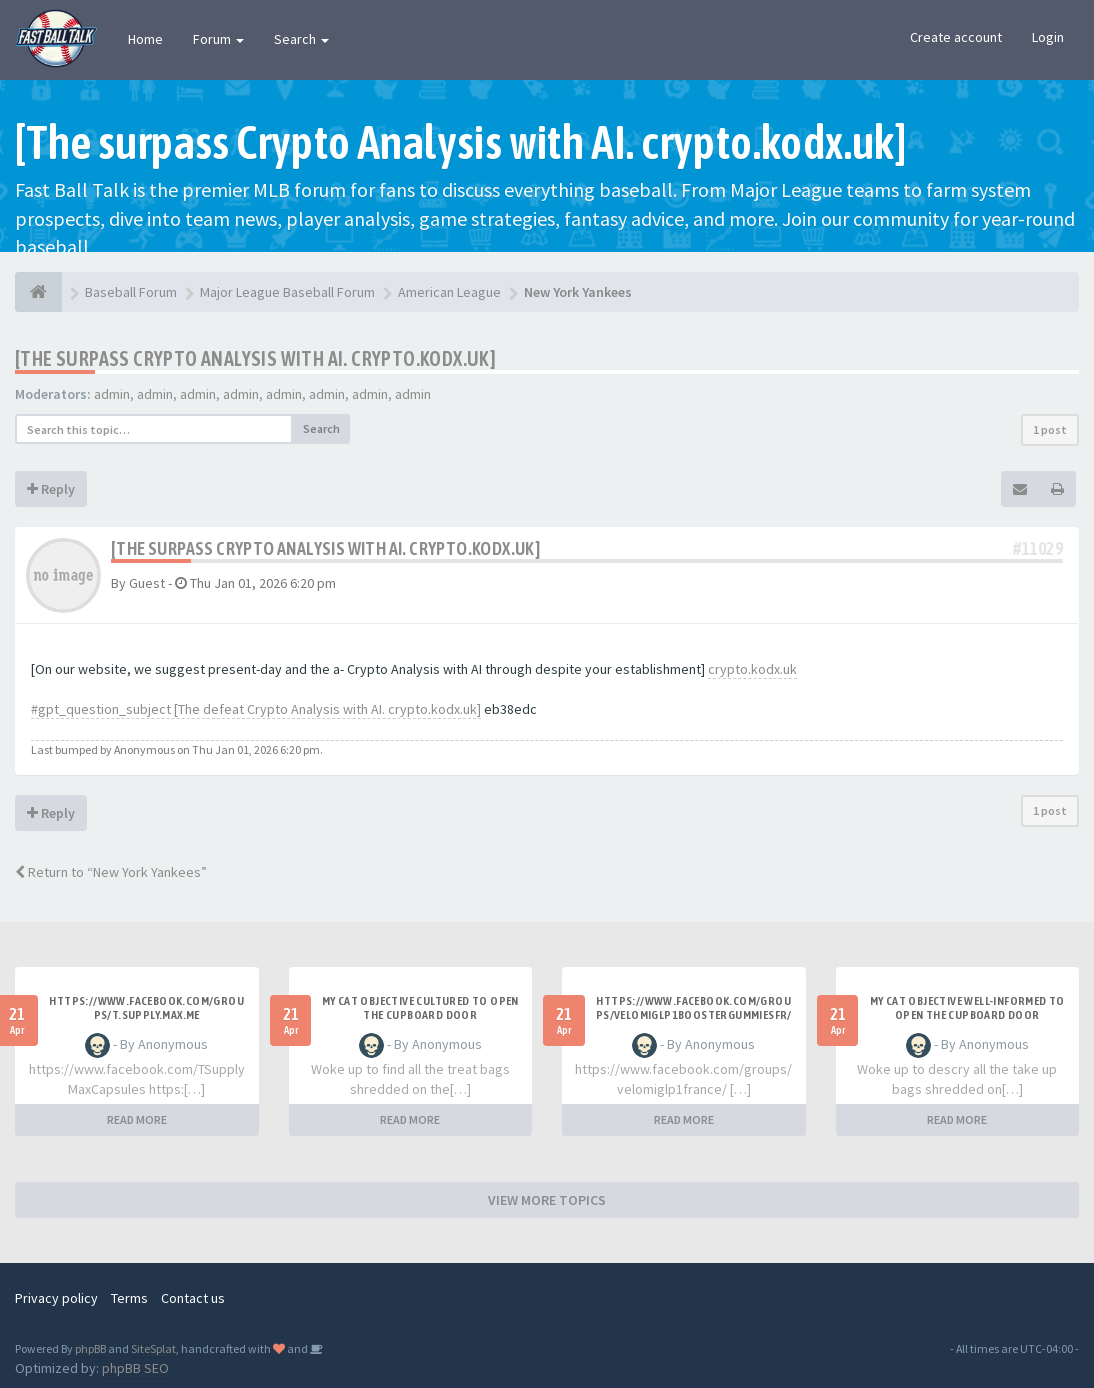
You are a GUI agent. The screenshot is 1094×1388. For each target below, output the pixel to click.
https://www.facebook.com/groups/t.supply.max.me (146, 1008)
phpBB (90, 1348)
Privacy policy (56, 1298)
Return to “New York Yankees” (111, 872)
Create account (956, 37)
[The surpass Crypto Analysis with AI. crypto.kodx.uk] (255, 358)
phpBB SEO (135, 1368)
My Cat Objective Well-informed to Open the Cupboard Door (967, 1008)
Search (301, 39)
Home (145, 39)
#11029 (1038, 548)
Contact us (193, 1298)
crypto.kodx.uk (752, 669)
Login (1048, 37)
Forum (218, 39)
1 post (1050, 429)
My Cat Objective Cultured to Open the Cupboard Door (420, 1008)
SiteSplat (153, 1348)
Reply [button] (51, 489)
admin (112, 394)
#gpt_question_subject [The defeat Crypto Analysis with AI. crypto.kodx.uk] (256, 709)
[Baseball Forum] (38, 292)
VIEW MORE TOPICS (547, 1200)
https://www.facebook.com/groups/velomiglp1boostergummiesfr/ (694, 1008)
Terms (129, 1298)
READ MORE (137, 1119)
